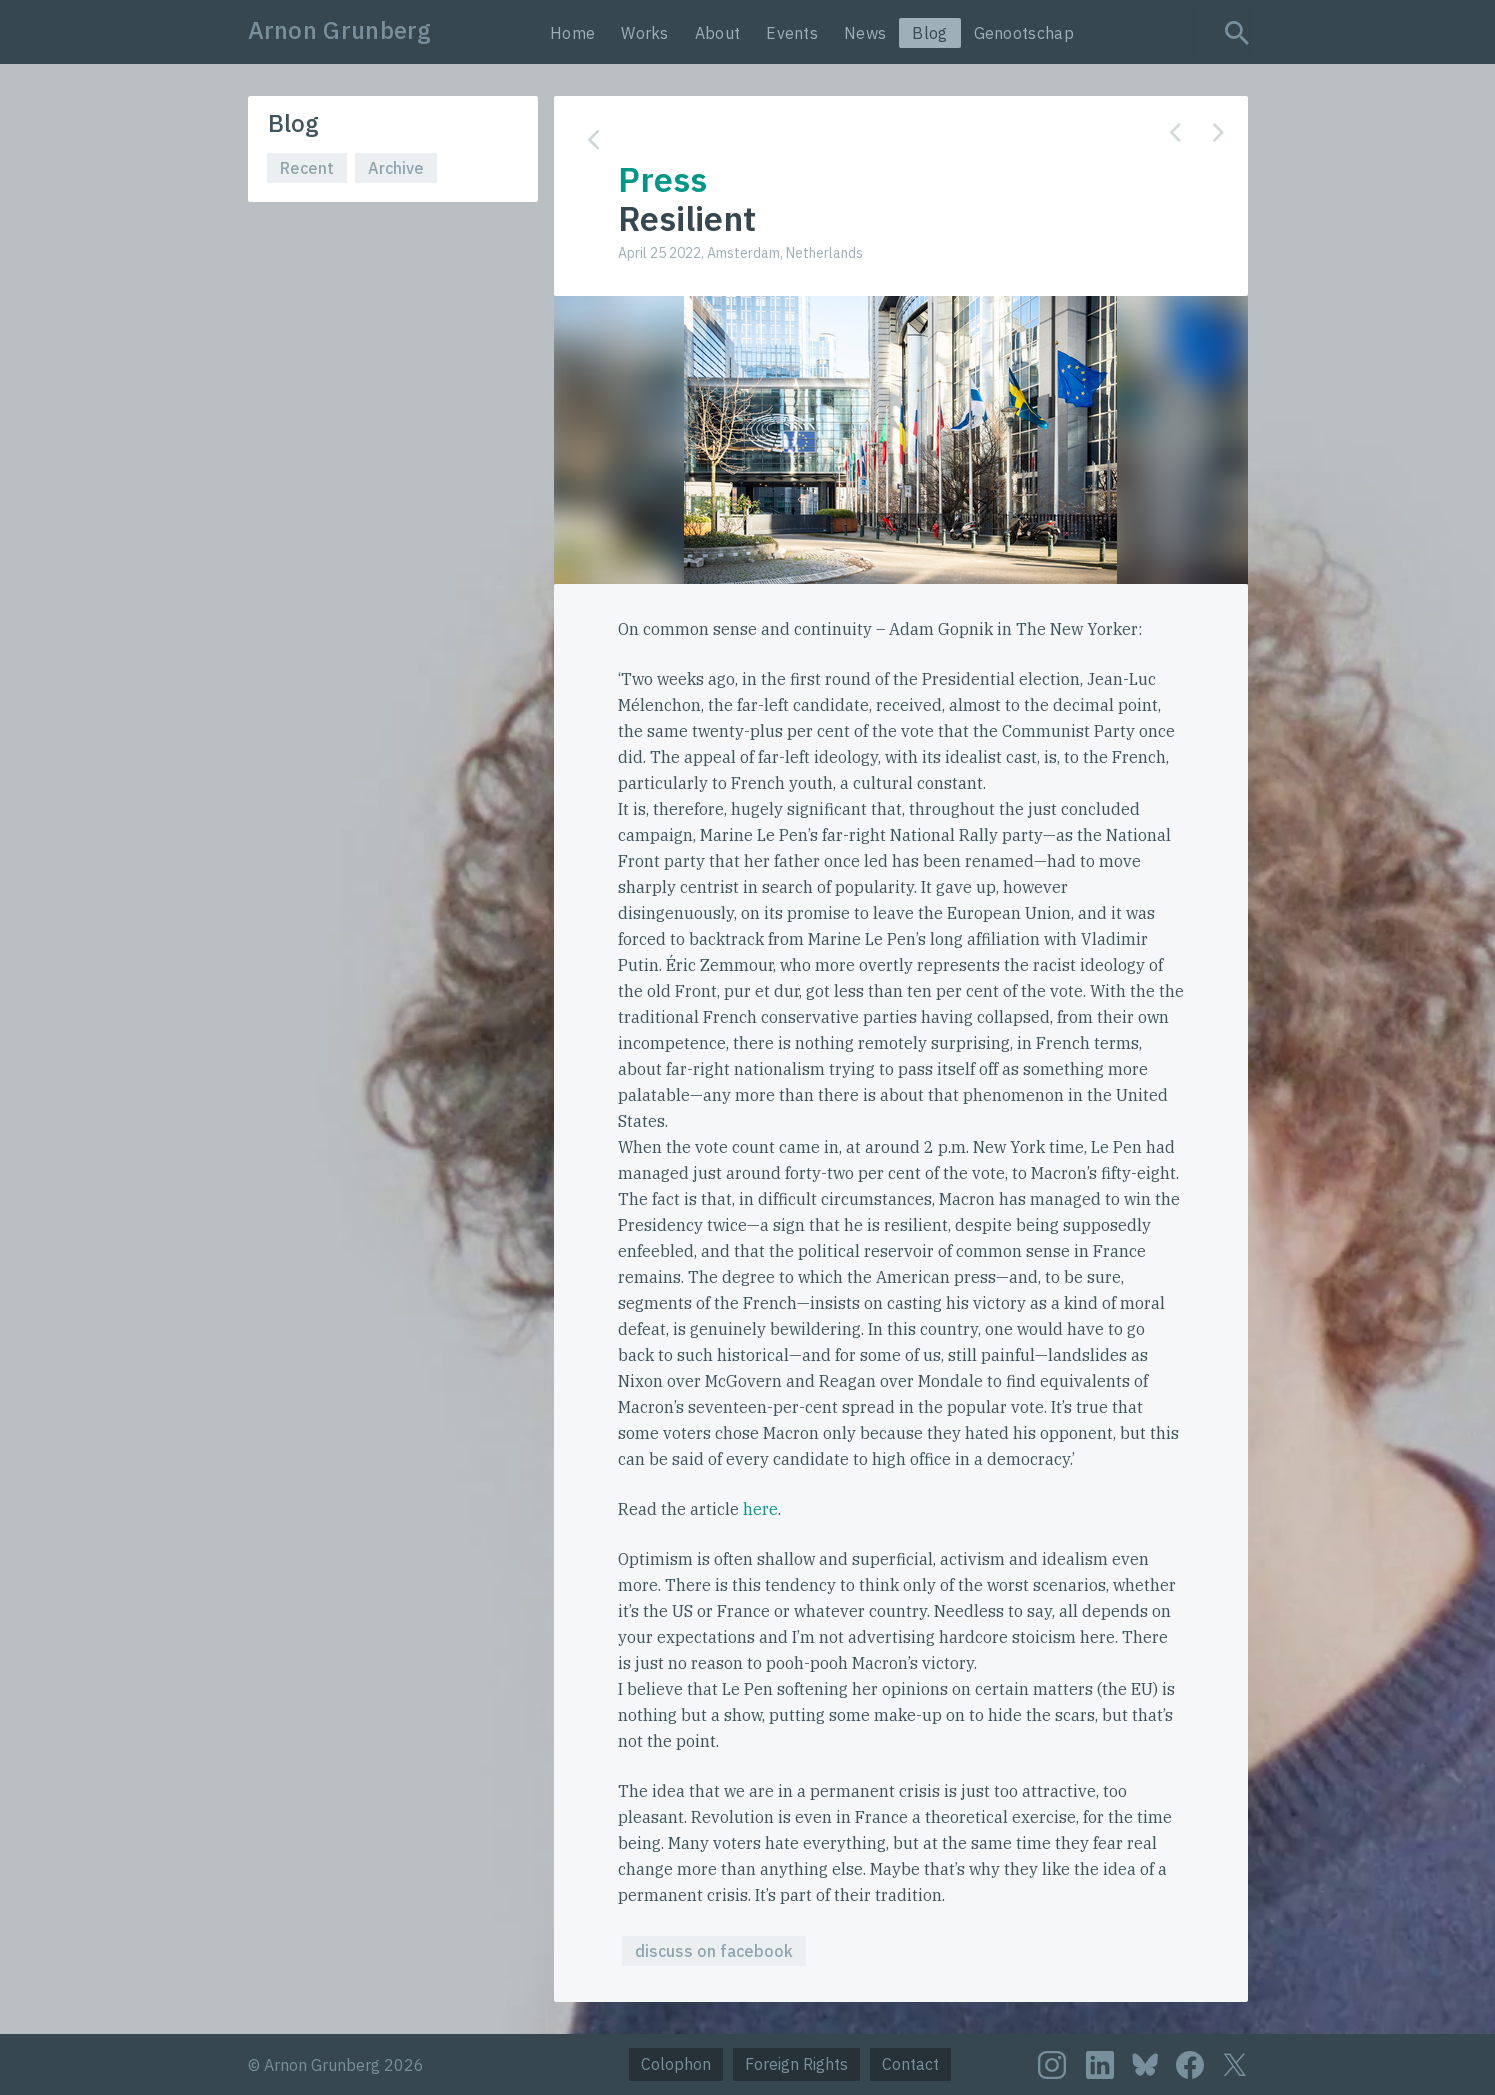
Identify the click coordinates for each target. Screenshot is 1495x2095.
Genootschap (1024, 33)
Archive (396, 168)
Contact (910, 2064)
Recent (307, 168)
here (760, 1509)
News (865, 33)
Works (645, 33)
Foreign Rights (796, 2064)
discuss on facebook (714, 1951)
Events (792, 33)
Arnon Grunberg (340, 30)
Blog (929, 33)
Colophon (676, 2064)
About (718, 33)
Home (572, 33)
